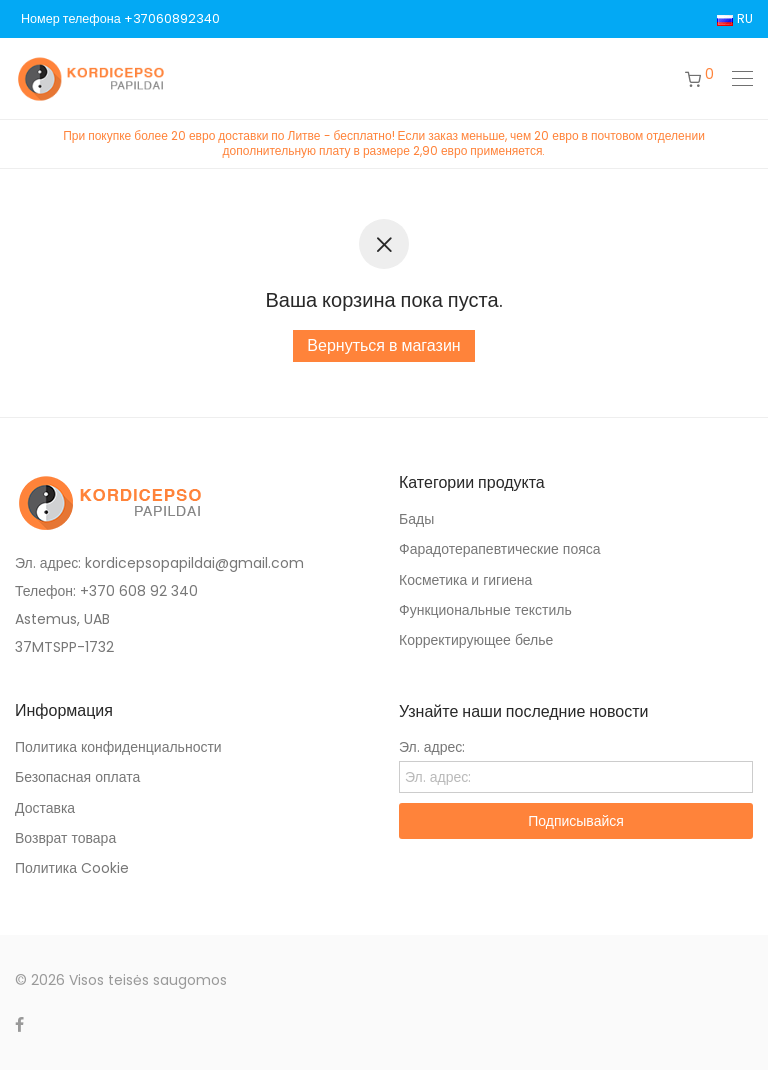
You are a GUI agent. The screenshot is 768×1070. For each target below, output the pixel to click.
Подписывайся (576, 821)
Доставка (45, 808)
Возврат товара (65, 838)
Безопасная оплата (77, 777)
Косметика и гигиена (465, 580)
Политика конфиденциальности (118, 747)
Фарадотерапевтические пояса (500, 549)
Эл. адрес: (432, 747)
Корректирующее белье (476, 640)
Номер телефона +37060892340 (120, 19)
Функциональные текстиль (485, 610)
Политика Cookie (72, 868)
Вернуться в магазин (383, 345)
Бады (416, 519)
